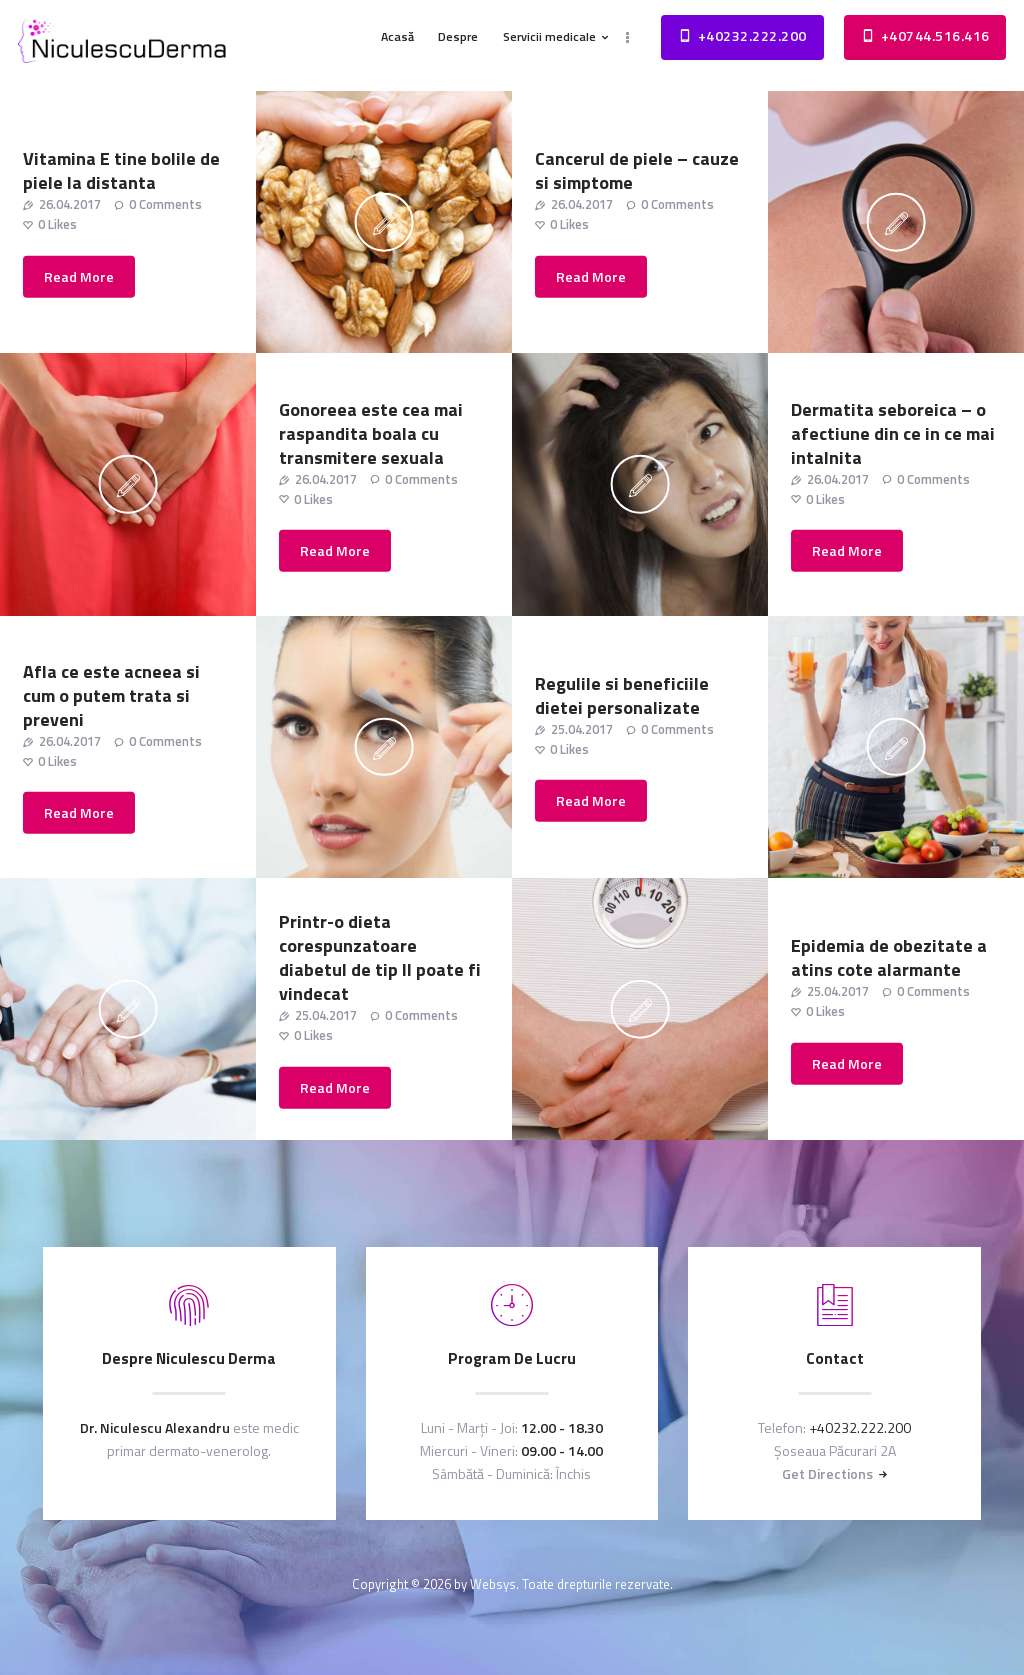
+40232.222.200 (860, 1427)
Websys (493, 1584)
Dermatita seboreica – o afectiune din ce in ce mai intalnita (893, 433)
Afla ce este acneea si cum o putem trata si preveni (111, 695)
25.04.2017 (582, 728)
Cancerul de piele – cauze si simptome (637, 171)
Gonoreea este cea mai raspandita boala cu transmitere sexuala (371, 433)
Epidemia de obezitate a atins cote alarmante (889, 958)
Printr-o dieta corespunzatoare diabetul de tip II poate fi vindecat (380, 958)
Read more (79, 276)
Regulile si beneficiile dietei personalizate (622, 695)
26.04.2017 (70, 204)
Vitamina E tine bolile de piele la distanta (121, 171)
